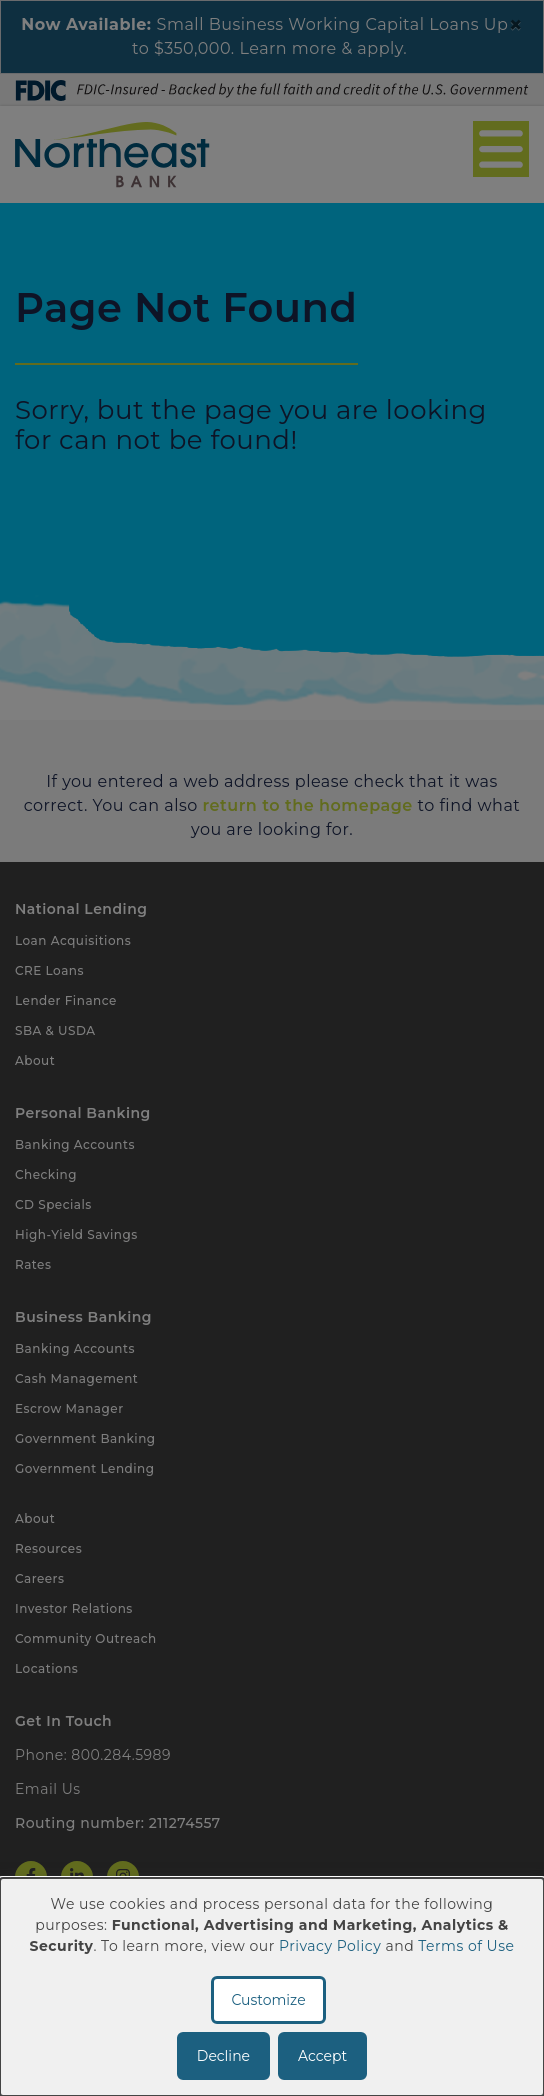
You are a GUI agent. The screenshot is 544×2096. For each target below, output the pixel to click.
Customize (268, 2000)
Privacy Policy (330, 1946)
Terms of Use (466, 1946)
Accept (322, 2056)
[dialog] (272, 1987)
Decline (223, 2056)
